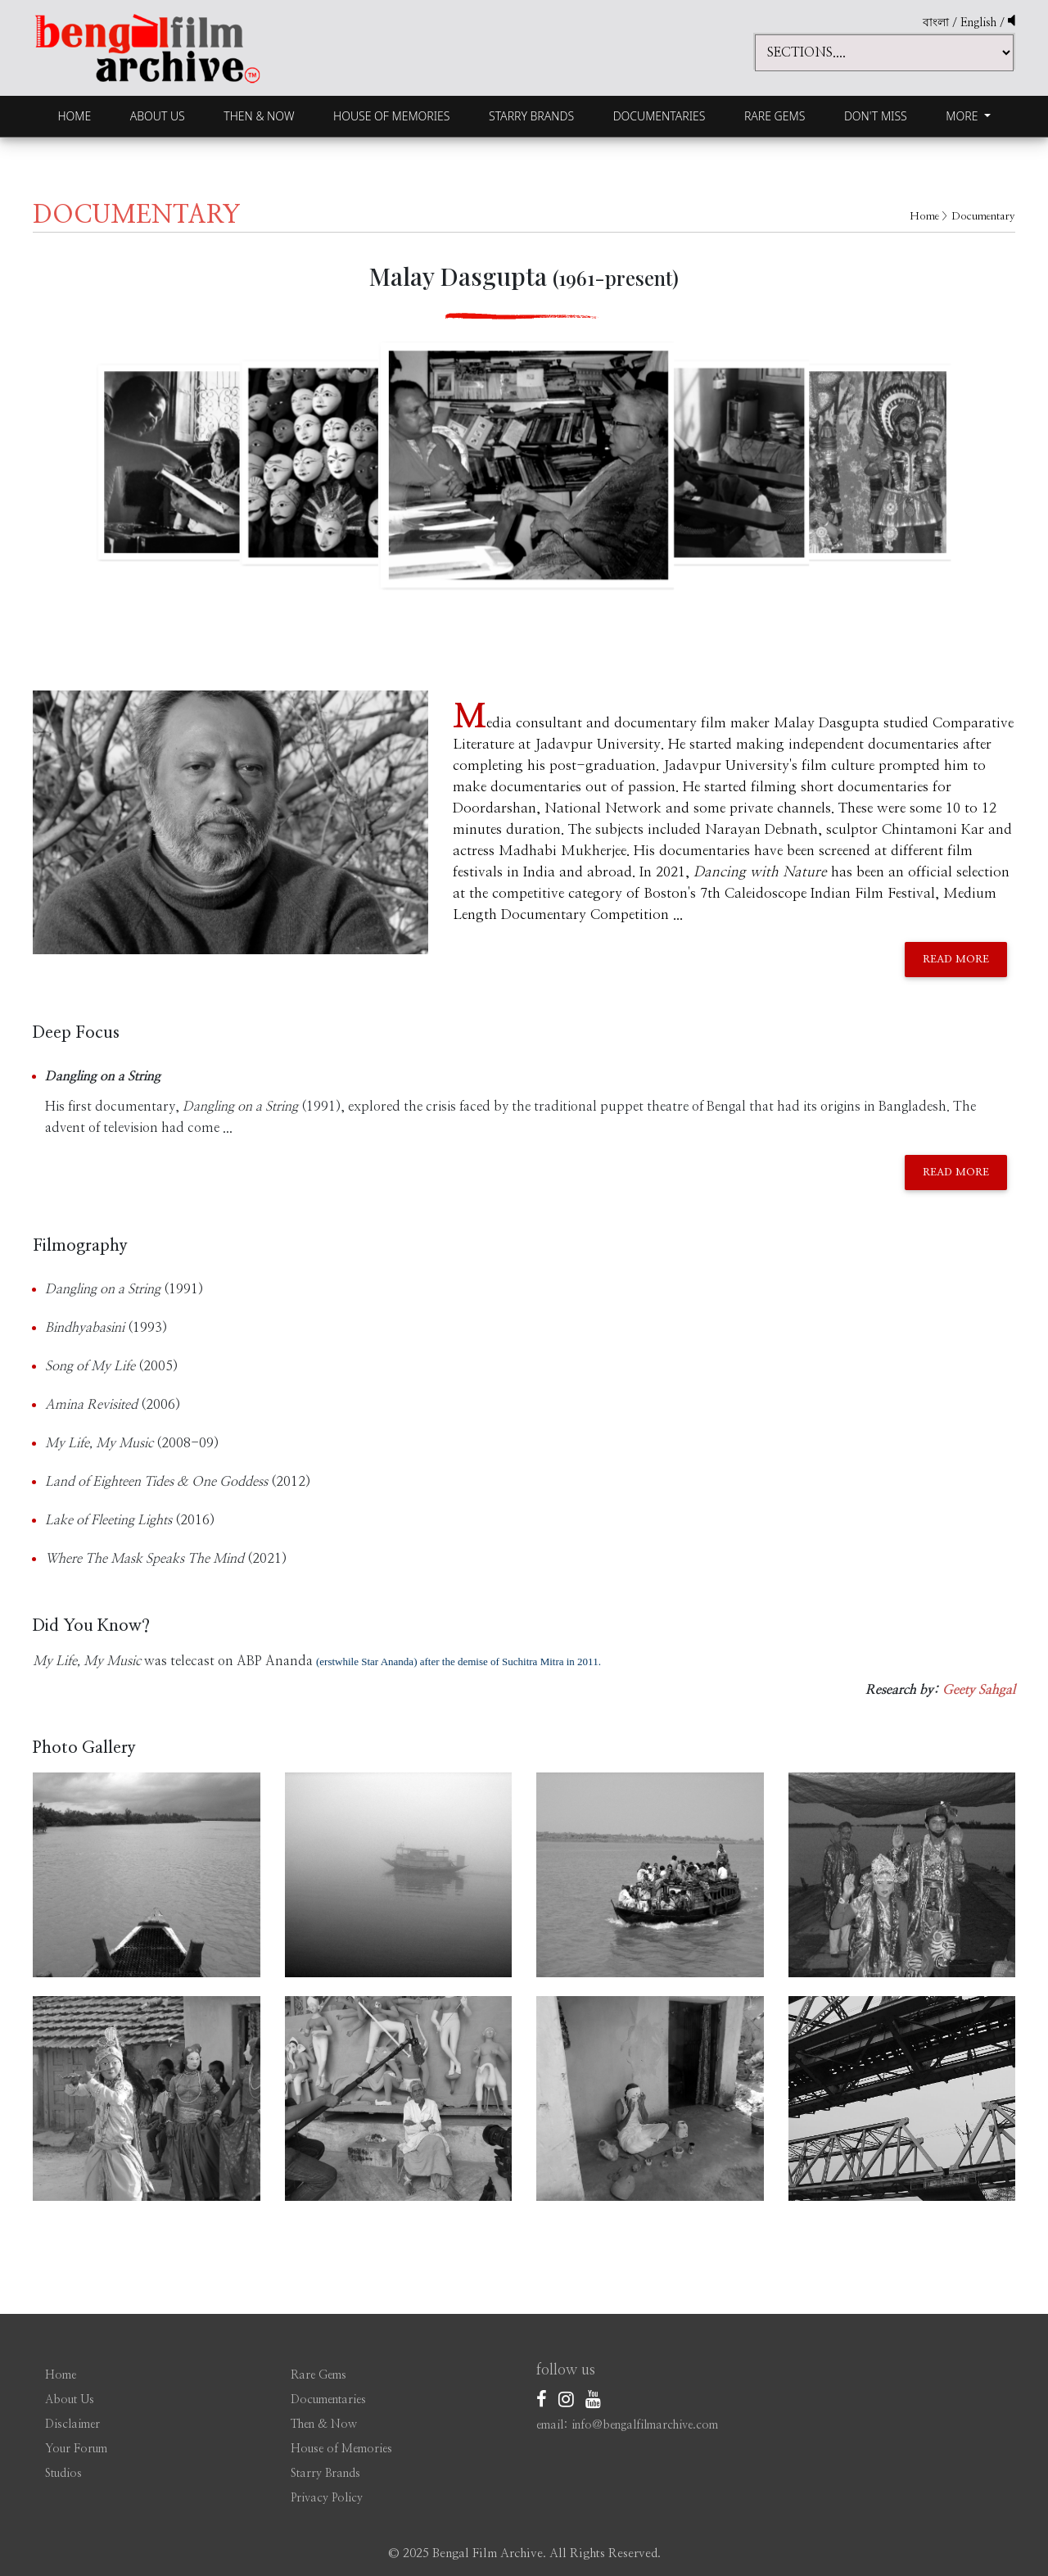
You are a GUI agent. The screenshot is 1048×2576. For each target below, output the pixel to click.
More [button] (963, 116)
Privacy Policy (327, 2498)
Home (74, 116)
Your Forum (76, 2449)
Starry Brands (531, 116)
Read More (956, 959)
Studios (63, 2473)
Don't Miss (875, 116)
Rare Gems (774, 116)
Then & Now (259, 116)
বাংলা (936, 23)
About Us (157, 116)
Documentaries (659, 116)
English (980, 23)
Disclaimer (72, 2424)
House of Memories (391, 116)
